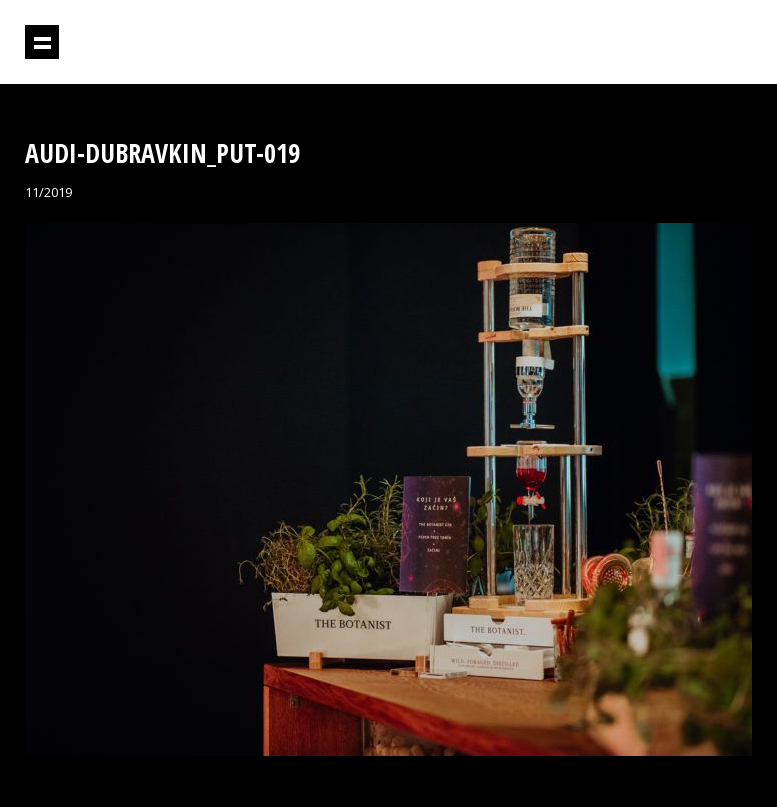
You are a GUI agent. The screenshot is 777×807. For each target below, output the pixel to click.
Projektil (666, 42)
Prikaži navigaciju (42, 42)
